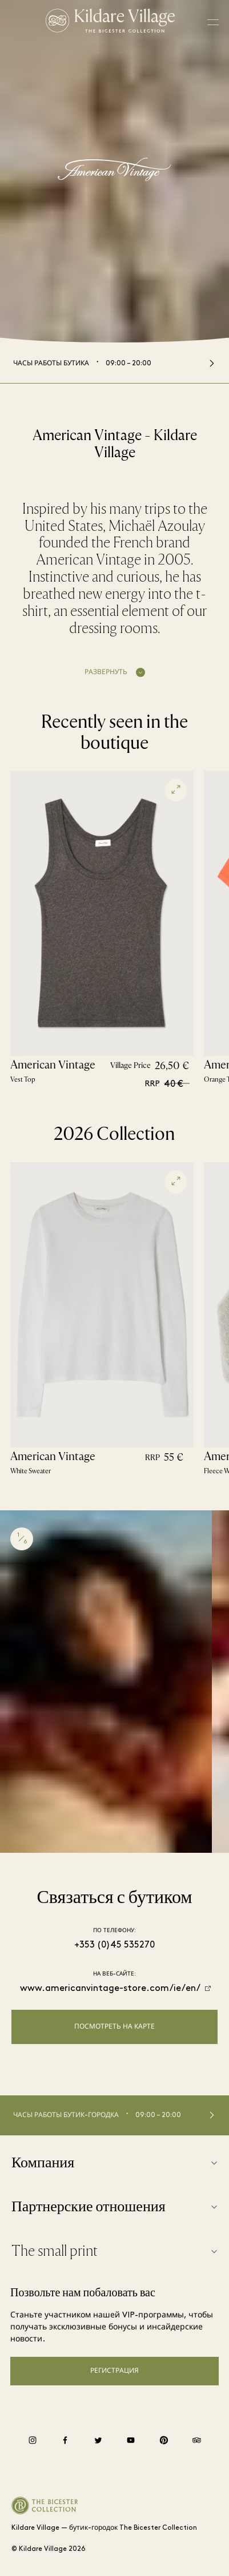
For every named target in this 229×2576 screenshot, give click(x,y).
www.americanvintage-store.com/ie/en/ (110, 1988)
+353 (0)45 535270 (114, 1945)
